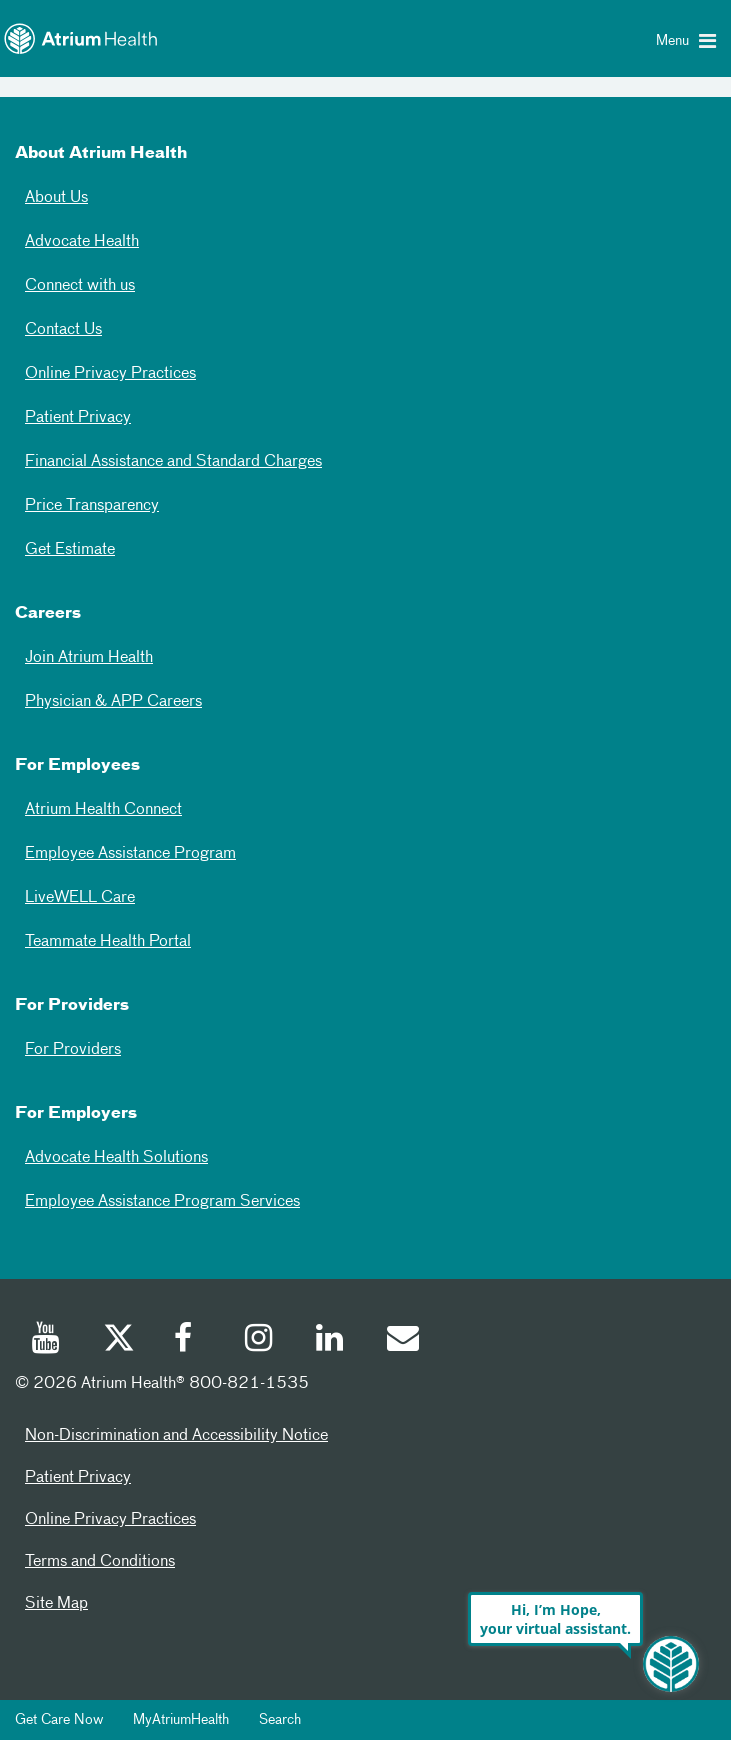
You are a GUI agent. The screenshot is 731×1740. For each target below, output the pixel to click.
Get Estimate (70, 550)
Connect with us (80, 286)
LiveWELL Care (80, 898)
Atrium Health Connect (103, 810)
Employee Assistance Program (130, 854)
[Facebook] (189, 1341)
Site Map (56, 1604)
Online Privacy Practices (110, 374)
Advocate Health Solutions (116, 1158)
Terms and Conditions (100, 1562)
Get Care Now (59, 1720)
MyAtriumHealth (181, 1720)
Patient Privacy (78, 418)
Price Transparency (92, 506)
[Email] (402, 1341)
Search (280, 1720)
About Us (56, 198)
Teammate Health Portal (108, 942)
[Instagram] (260, 1341)
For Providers (73, 1050)
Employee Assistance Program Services (162, 1202)
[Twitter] (118, 1341)
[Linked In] (331, 1341)
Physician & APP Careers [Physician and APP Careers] (113, 702)
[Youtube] (47, 1341)
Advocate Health (82, 242)
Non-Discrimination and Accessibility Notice (176, 1436)
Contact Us (63, 330)
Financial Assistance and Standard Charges (173, 462)
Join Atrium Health (89, 658)
